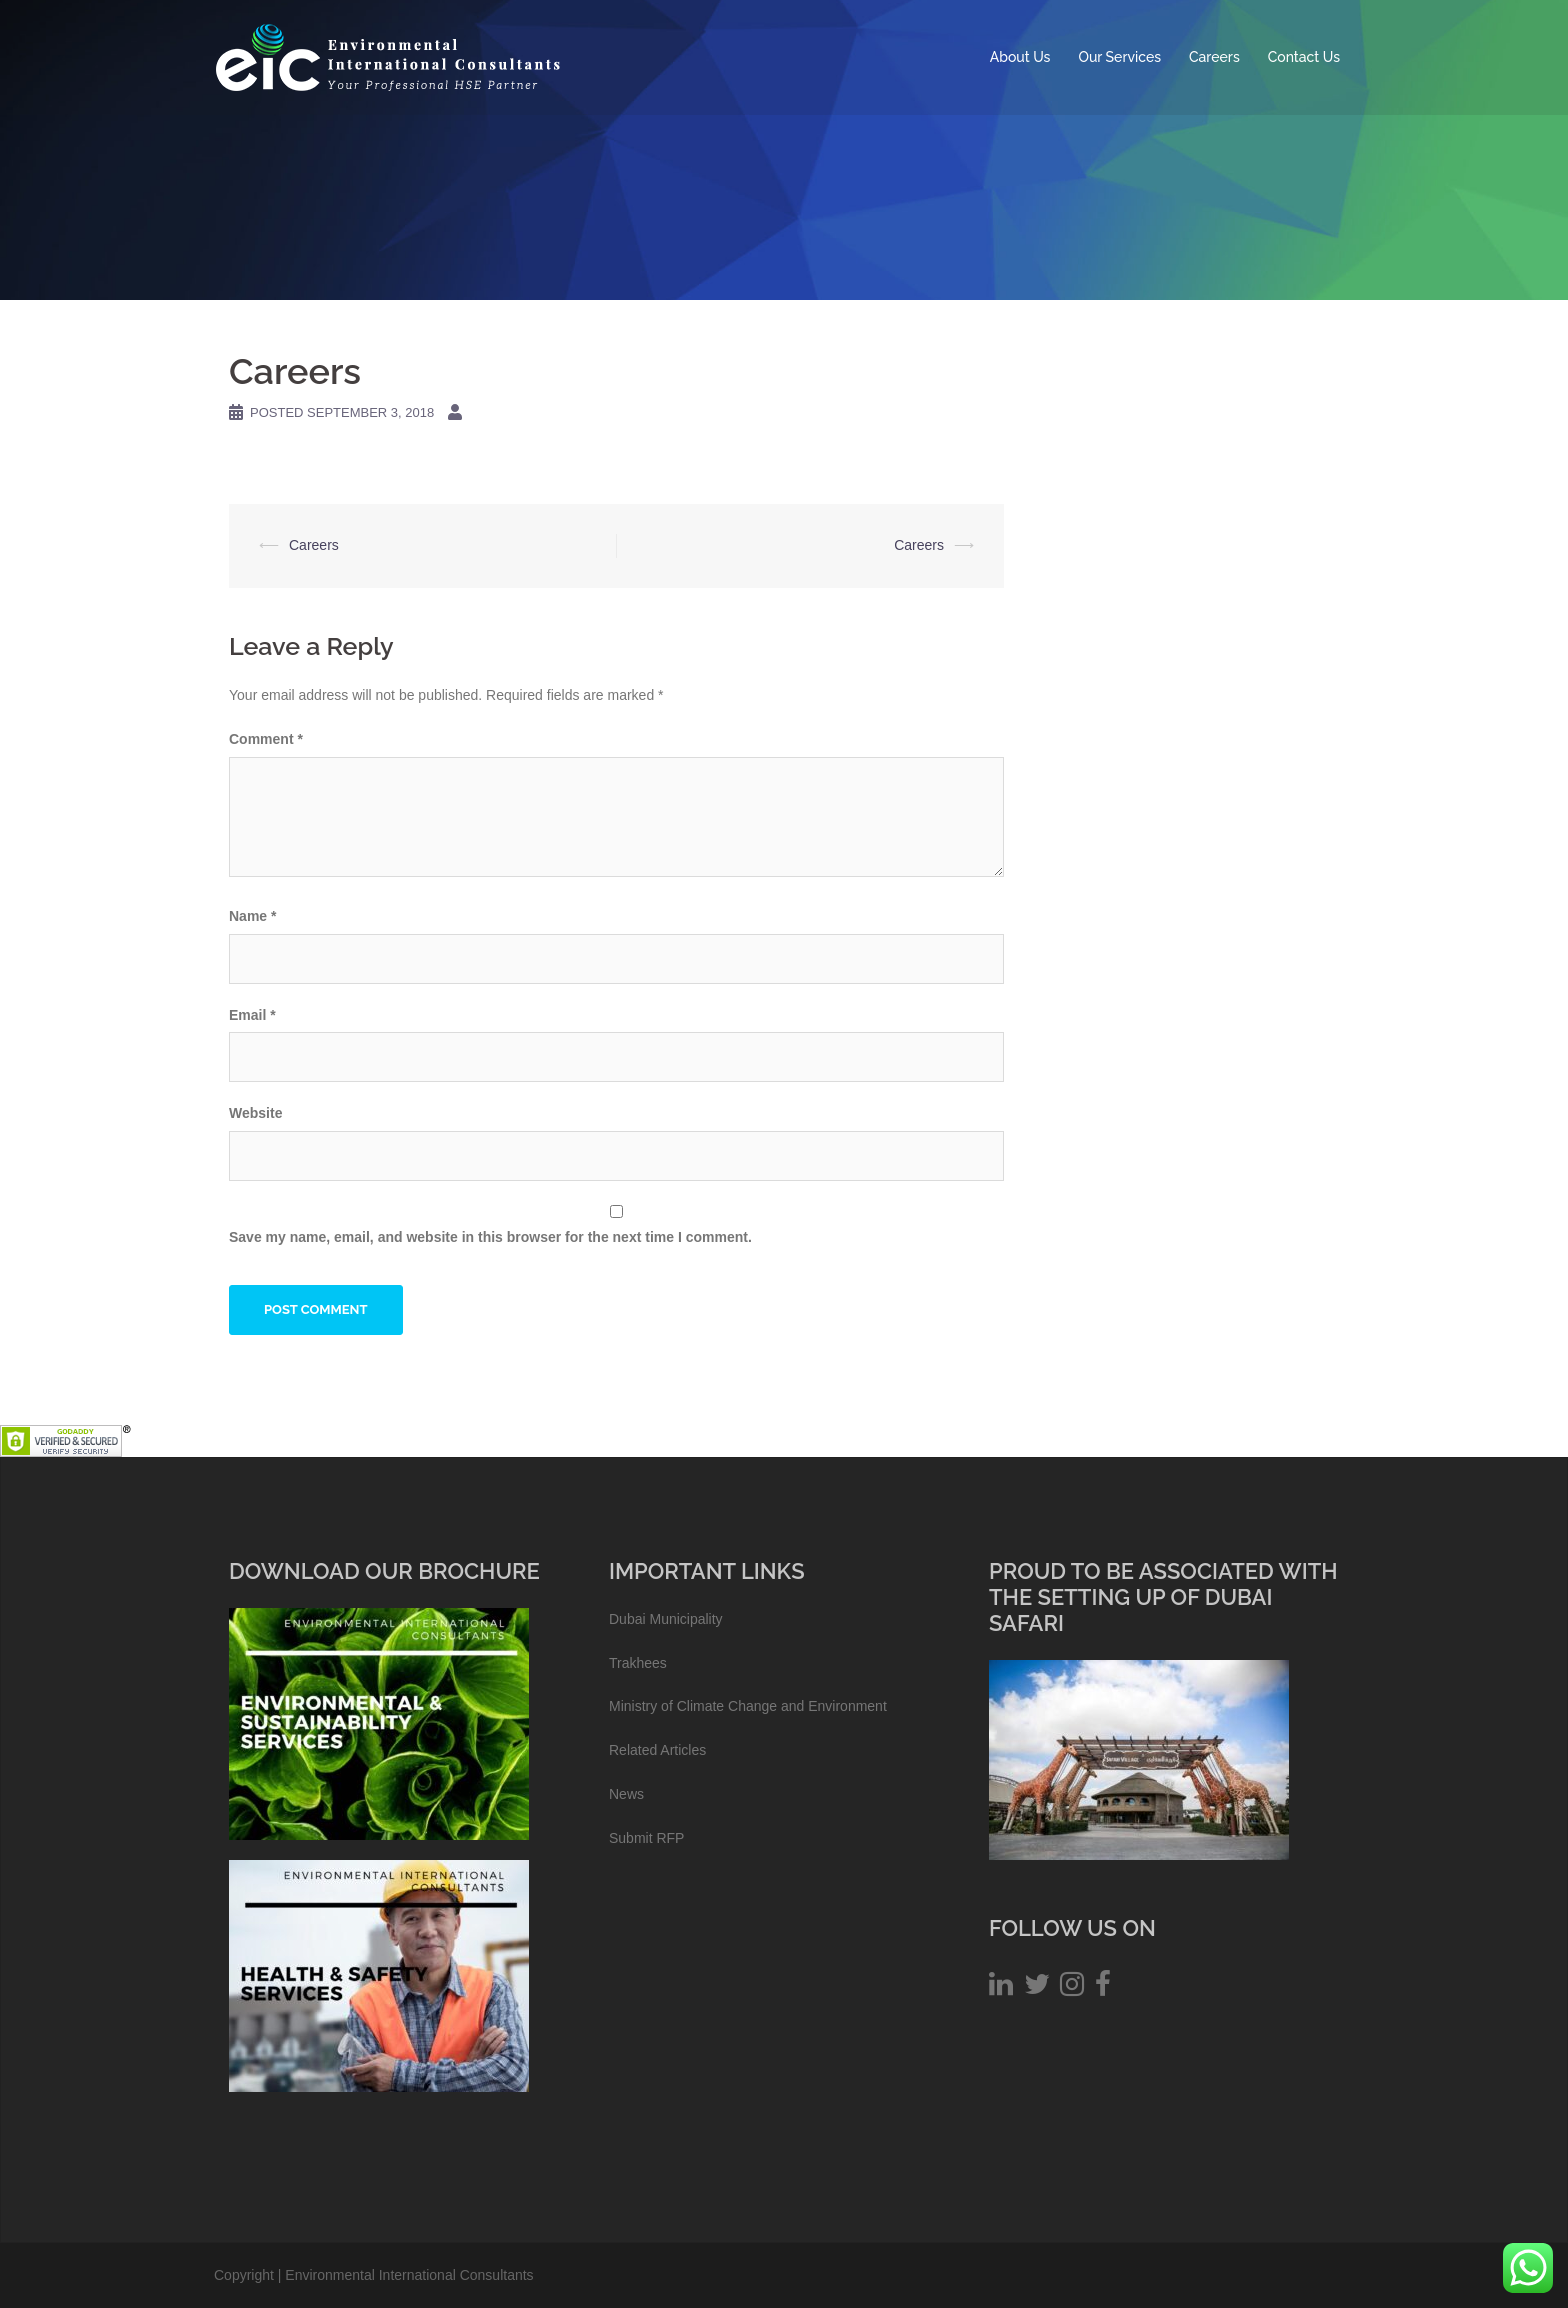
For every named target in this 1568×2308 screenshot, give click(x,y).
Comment (266, 739)
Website (255, 1113)
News (626, 1794)
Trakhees (638, 1663)
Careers (1214, 57)
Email (252, 1015)
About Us (1020, 57)
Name (252, 916)
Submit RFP (646, 1838)
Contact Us (1304, 57)
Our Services (1119, 57)
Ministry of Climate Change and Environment (748, 1706)
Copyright (244, 2275)
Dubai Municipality (666, 1619)
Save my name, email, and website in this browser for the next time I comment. (490, 1237)
